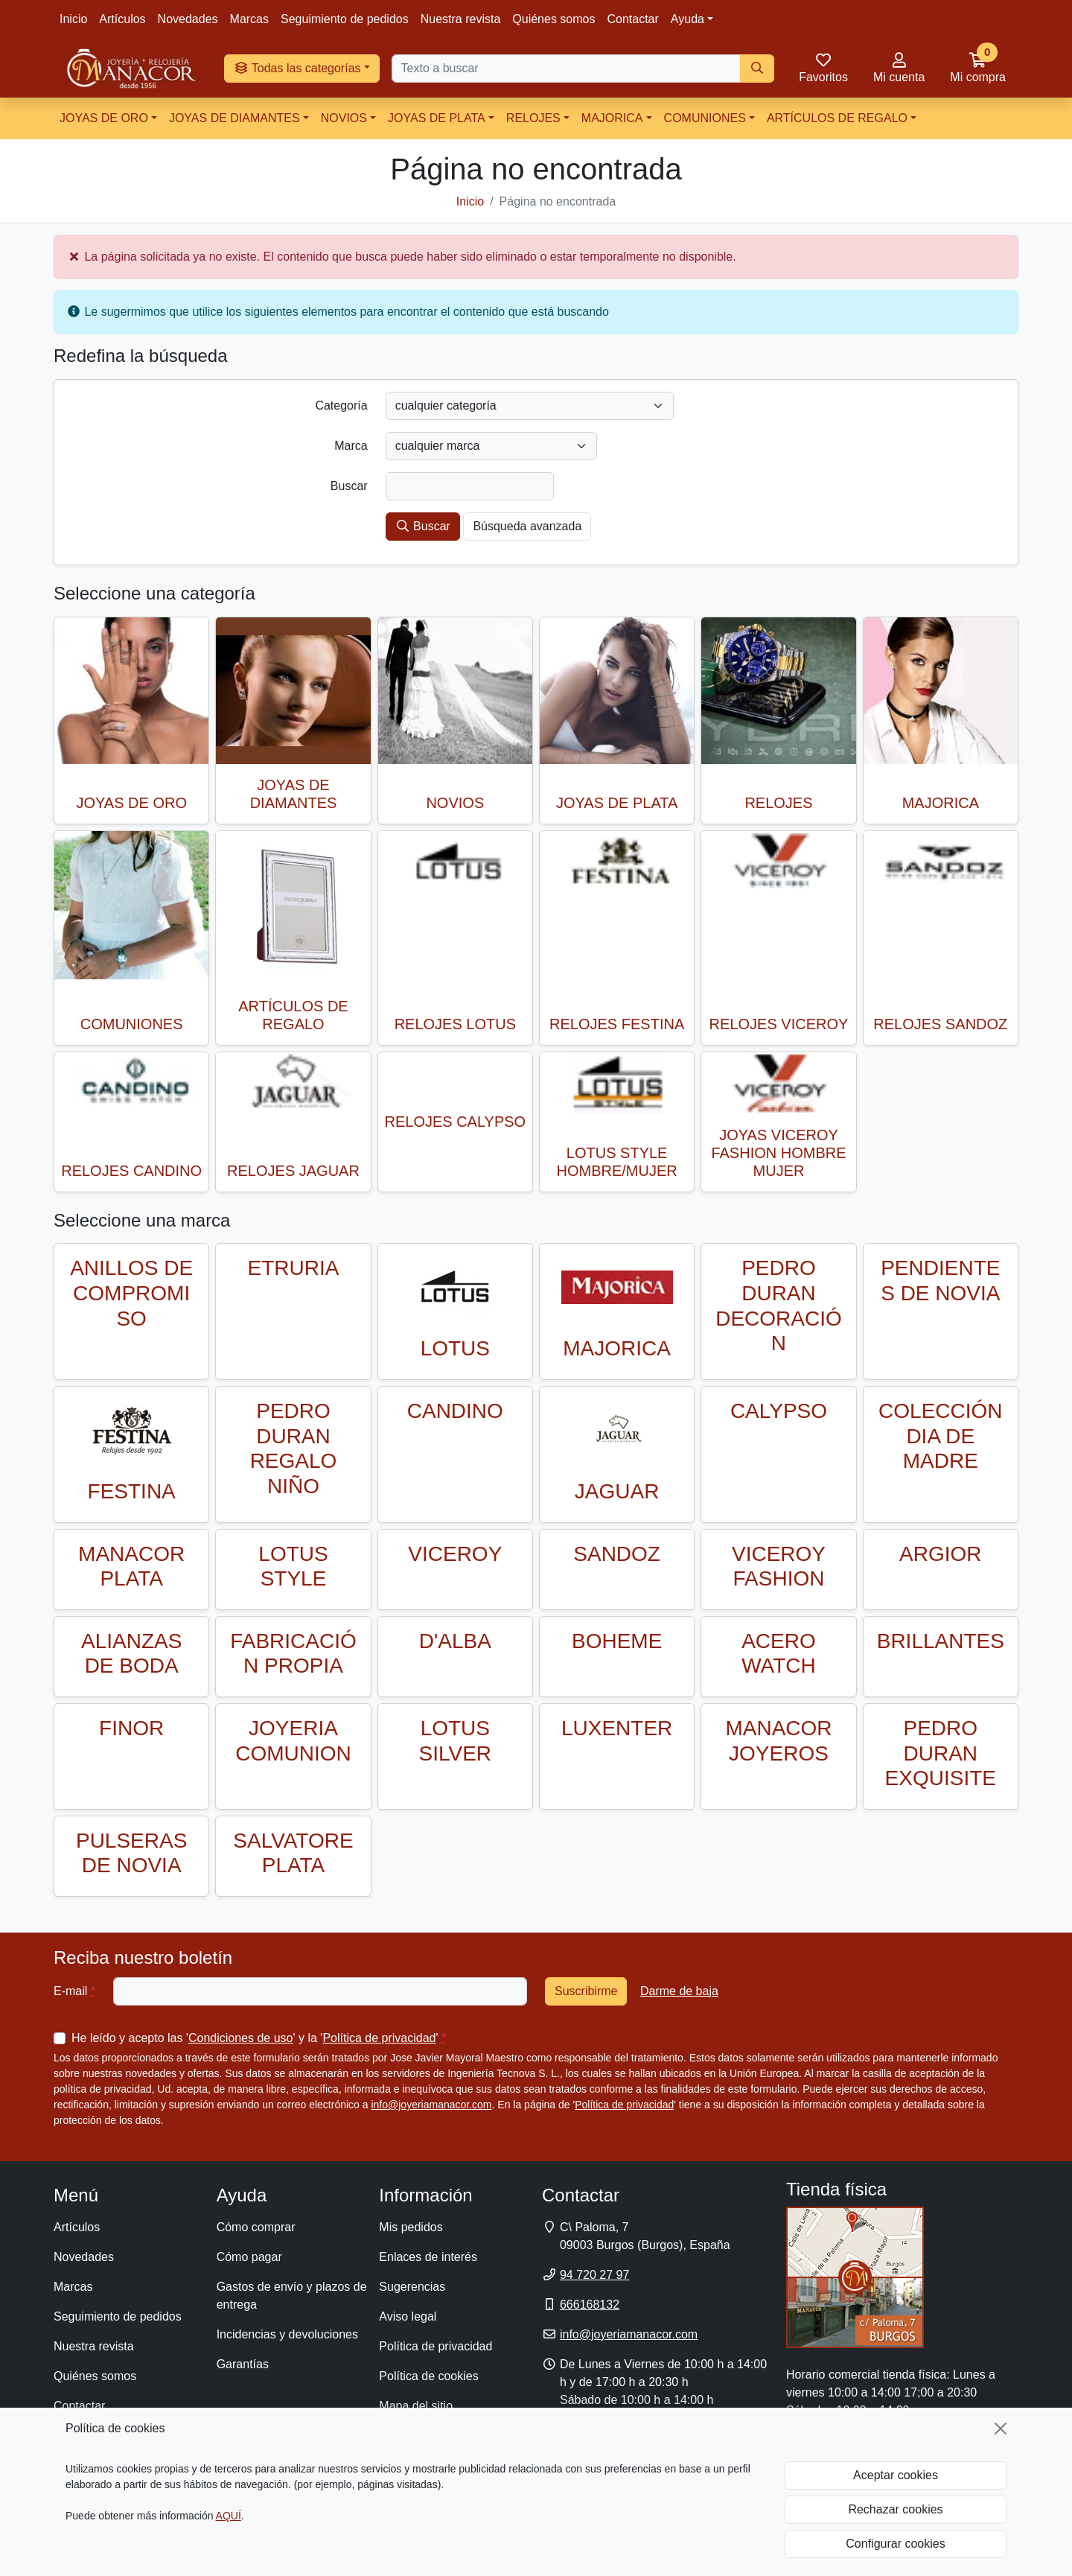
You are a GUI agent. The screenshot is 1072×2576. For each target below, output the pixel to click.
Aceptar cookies (895, 2475)
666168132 (589, 2304)
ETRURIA (293, 1267)
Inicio (73, 19)
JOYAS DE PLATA (436, 118)
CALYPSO (778, 1410)
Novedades (188, 19)
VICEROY (455, 1553)
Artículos (122, 19)
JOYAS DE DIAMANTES (234, 118)
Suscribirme (586, 1991)
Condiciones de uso (240, 2038)
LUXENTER (616, 1728)
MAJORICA (612, 118)
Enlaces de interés (428, 2257)
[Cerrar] (1000, 2428)
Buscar (422, 526)
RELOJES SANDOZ (940, 1024)
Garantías (243, 2364)
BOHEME (617, 1641)
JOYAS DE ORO (104, 118)
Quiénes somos (553, 19)
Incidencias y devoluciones (287, 2334)
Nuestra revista (461, 19)
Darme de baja (679, 1991)
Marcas (249, 19)
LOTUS (455, 1348)
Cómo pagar (249, 2257)
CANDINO (455, 1410)
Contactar (632, 19)
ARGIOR (940, 1553)
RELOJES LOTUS (455, 1024)
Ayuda (687, 19)
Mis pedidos (410, 2227)
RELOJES (533, 118)
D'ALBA (455, 1641)
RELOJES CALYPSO (455, 1121)
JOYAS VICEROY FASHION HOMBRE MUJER (778, 1153)
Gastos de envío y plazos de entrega (292, 2295)
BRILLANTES (940, 1641)
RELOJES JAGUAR (293, 1171)
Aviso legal (407, 2316)
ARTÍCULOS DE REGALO (837, 118)
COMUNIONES (705, 118)
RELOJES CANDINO (131, 1171)
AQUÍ (228, 2516)
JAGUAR (617, 1491)
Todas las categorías (297, 68)
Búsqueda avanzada (527, 526)
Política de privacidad (379, 2038)
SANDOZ (616, 1553)
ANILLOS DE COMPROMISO (131, 1292)
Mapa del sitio (416, 2406)
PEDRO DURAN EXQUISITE (940, 1753)
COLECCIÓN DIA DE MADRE (940, 1435)
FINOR (131, 1728)
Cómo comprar (256, 2227)
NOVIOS (344, 118)
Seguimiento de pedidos (345, 19)
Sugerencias (412, 2286)
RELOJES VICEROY (779, 1024)
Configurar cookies (895, 2543)
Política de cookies (428, 2376)
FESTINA (132, 1491)
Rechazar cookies (895, 2509)
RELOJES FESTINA (616, 1024)
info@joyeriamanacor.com (431, 2105)
